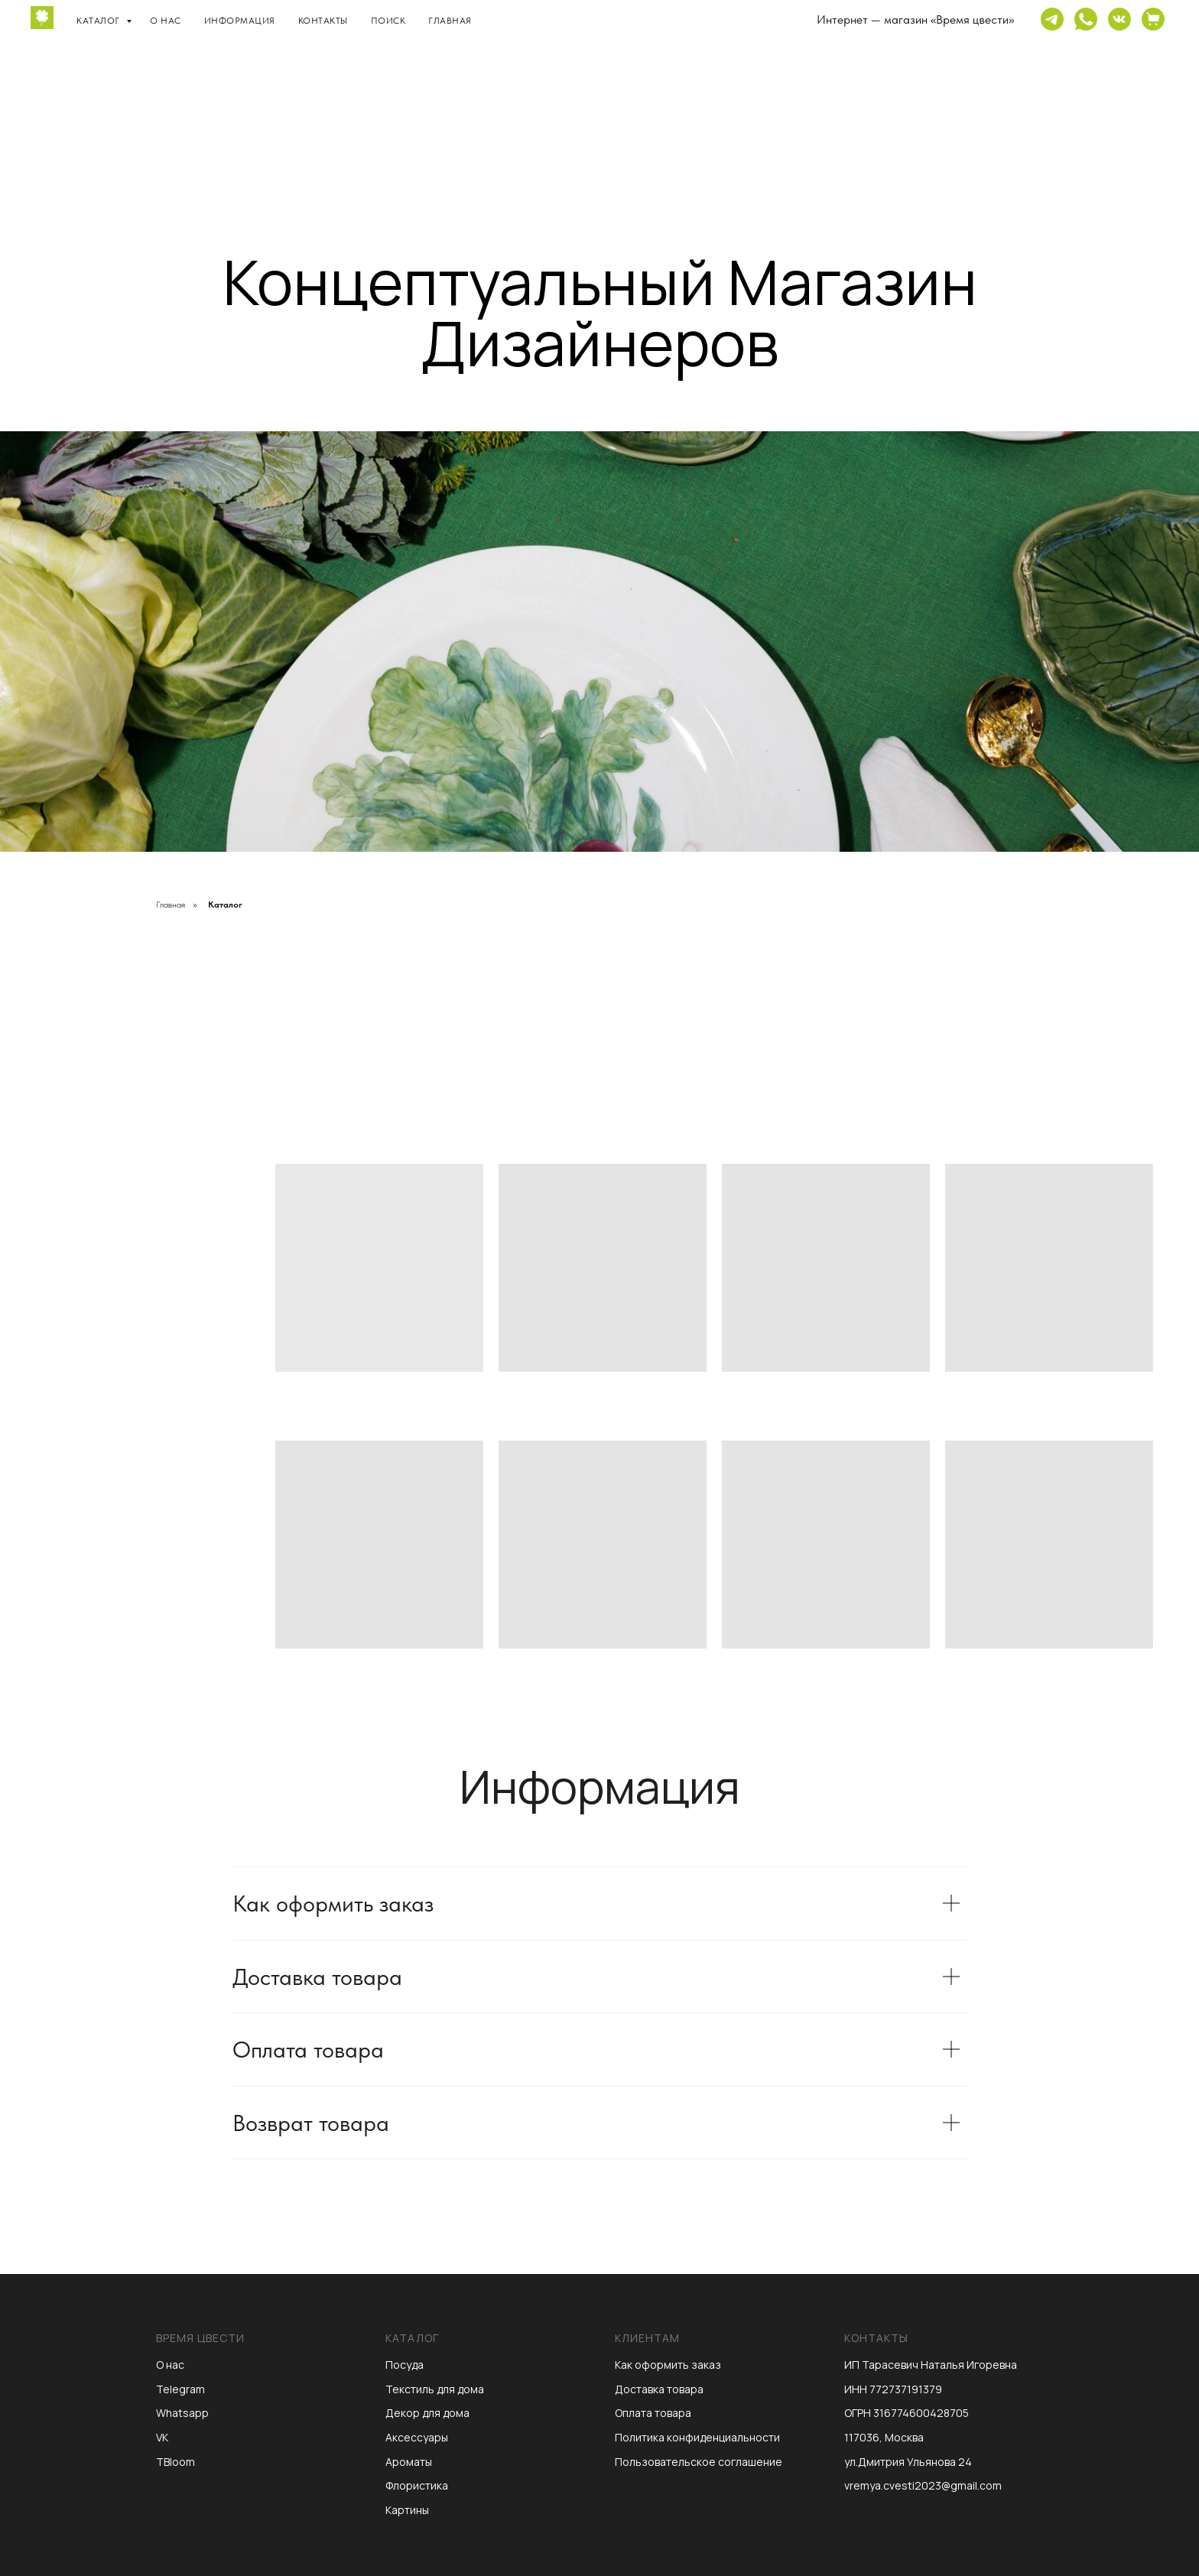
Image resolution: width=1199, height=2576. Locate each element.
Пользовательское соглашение (698, 2461)
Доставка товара (659, 2389)
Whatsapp (182, 2412)
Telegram (180, 2389)
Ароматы (408, 2461)
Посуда (404, 2364)
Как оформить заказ (668, 2364)
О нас (165, 20)
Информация (239, 20)
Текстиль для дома (434, 2389)
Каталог (99, 20)
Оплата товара (653, 2412)
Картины (407, 2510)
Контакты (323, 20)
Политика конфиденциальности (697, 2437)
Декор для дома (427, 2412)
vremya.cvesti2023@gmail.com (923, 2485)
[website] (1052, 19)
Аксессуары (416, 2437)
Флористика (416, 2485)
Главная (450, 20)
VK (162, 2437)
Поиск (388, 20)
